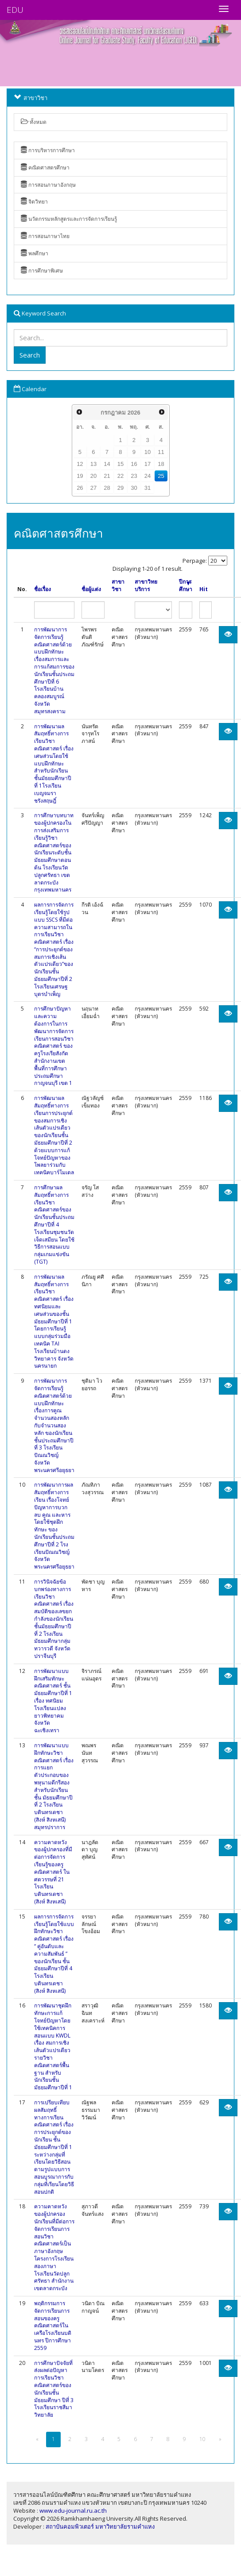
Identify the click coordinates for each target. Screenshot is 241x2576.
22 (120, 476)
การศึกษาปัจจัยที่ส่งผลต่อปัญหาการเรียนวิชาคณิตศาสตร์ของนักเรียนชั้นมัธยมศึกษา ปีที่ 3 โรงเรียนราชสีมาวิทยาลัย (54, 2389)
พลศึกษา (34, 253)
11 (161, 452)
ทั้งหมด (34, 122)
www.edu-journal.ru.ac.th (73, 2510)
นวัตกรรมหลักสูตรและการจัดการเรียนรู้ (69, 219)
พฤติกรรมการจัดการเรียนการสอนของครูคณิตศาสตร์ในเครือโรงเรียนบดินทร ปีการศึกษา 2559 (52, 2325)
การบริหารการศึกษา (48, 150)
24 (147, 476)
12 (80, 464)
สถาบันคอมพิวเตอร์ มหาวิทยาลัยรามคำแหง (100, 2526)
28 (107, 487)
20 (93, 476)
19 (80, 476)
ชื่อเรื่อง (42, 589)
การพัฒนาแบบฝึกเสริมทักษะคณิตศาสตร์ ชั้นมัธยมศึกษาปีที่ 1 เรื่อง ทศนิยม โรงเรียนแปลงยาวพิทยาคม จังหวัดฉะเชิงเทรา (53, 1700)
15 (120, 464)
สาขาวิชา (118, 585)
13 (93, 464)
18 (161, 464)
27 (93, 487)
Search (29, 354)
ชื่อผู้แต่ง (91, 589)
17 (147, 464)
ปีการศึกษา (185, 585)
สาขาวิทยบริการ (146, 585)
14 (107, 464)
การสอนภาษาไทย (45, 236)
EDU (15, 9)
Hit (203, 589)
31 (147, 487)
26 (80, 487)
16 (134, 464)
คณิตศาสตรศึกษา (45, 167)
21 (107, 476)
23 (134, 476)
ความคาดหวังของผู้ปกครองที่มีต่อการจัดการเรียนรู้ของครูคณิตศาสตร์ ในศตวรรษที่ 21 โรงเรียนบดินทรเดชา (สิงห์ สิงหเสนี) (53, 1871)
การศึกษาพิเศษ (42, 270)
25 (161, 476)
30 (134, 487)
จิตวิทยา (34, 201)
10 (147, 452)
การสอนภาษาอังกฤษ (48, 184)
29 (120, 487)
